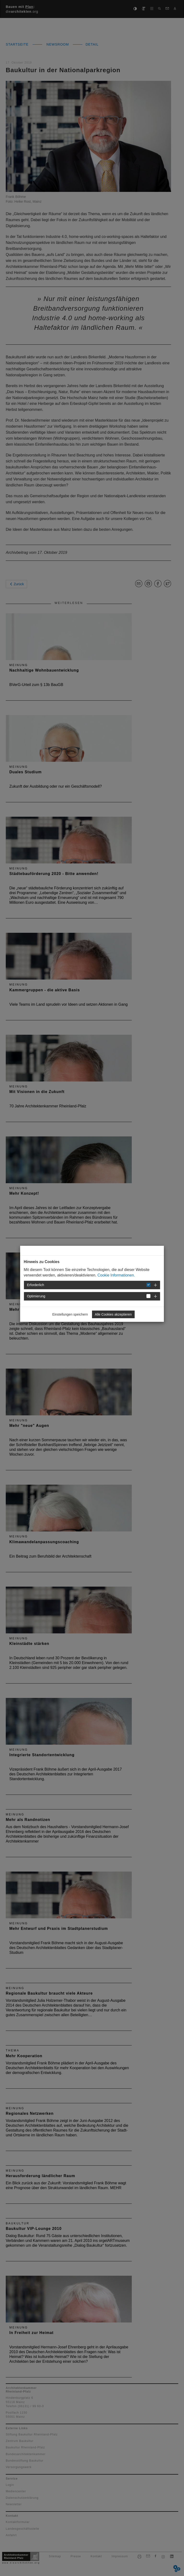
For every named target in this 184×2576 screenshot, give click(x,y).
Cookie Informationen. (116, 1275)
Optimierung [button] (36, 1296)
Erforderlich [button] (35, 1285)
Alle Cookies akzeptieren (113, 1314)
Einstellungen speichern (70, 1314)
